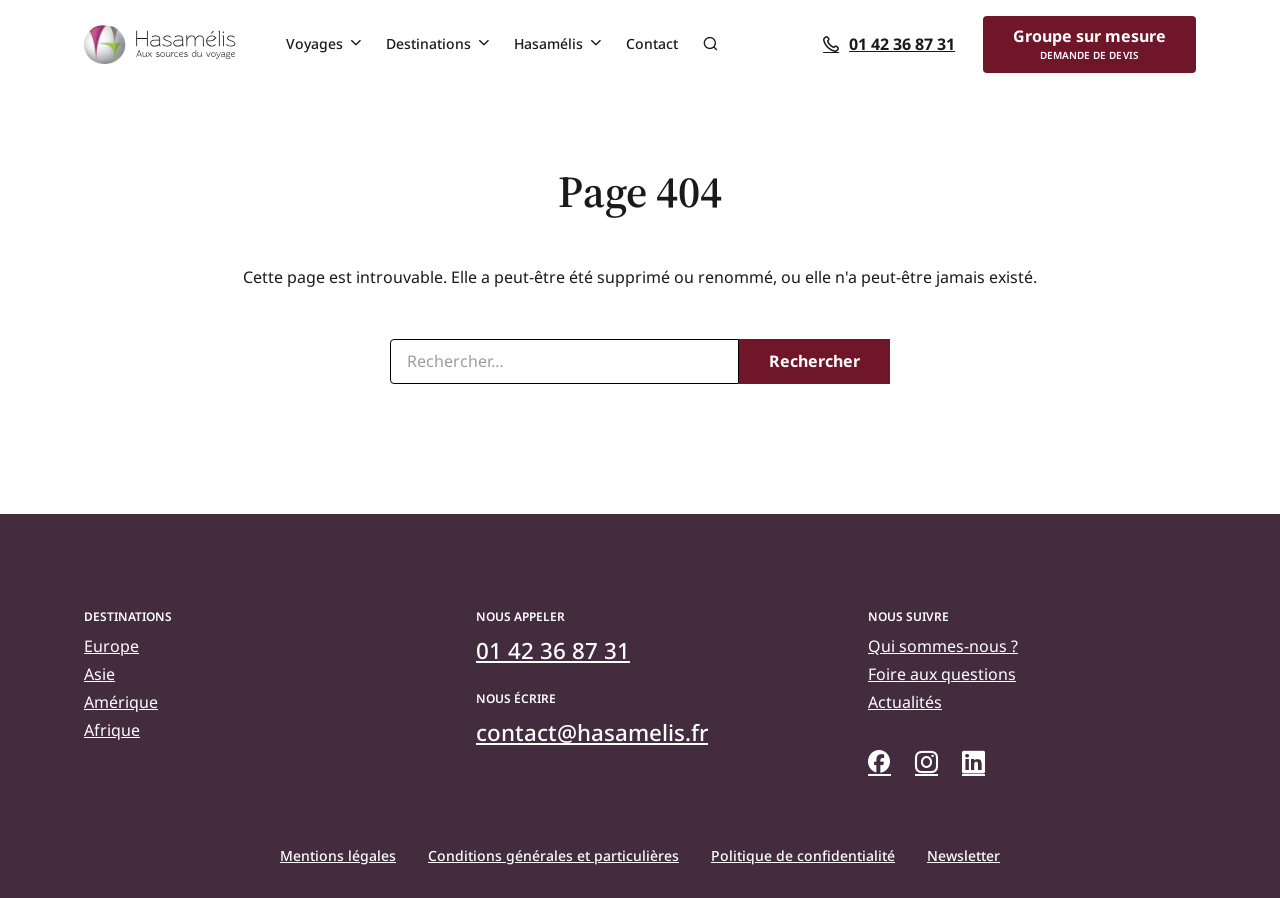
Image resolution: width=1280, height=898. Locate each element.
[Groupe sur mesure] (1089, 44)
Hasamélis (548, 43)
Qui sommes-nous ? (943, 646)
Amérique (121, 702)
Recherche (710, 44)
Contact (652, 43)
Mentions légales (338, 855)
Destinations (428, 43)
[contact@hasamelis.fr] (592, 732)
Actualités (905, 702)
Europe (111, 646)
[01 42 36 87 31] (898, 44)
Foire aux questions (942, 674)
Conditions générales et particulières (553, 855)
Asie (99, 674)
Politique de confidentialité (803, 855)
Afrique (112, 730)
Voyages (314, 43)
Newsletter (963, 855)
